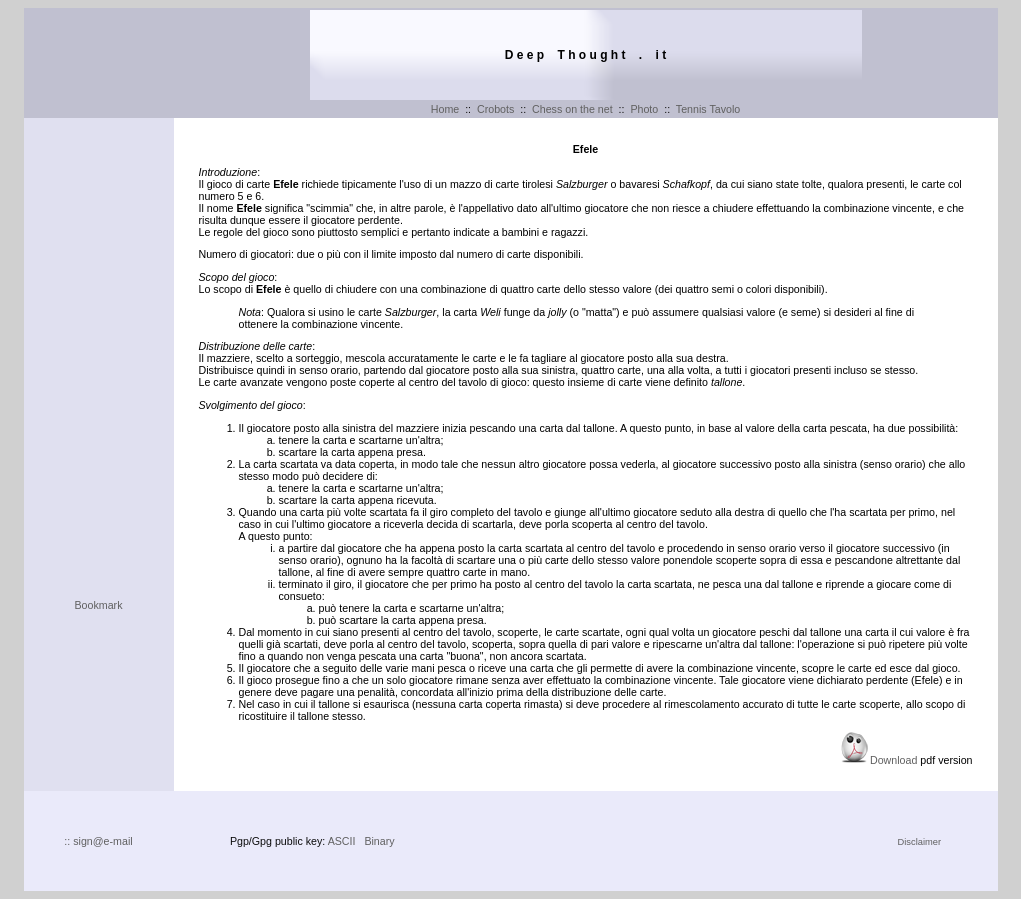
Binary (379, 841)
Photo (644, 109)
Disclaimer (920, 842)
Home (445, 109)
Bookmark (99, 605)
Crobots (495, 109)
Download (893, 760)
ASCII (342, 841)
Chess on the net (572, 109)
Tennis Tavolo (708, 109)
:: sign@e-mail (98, 841)
